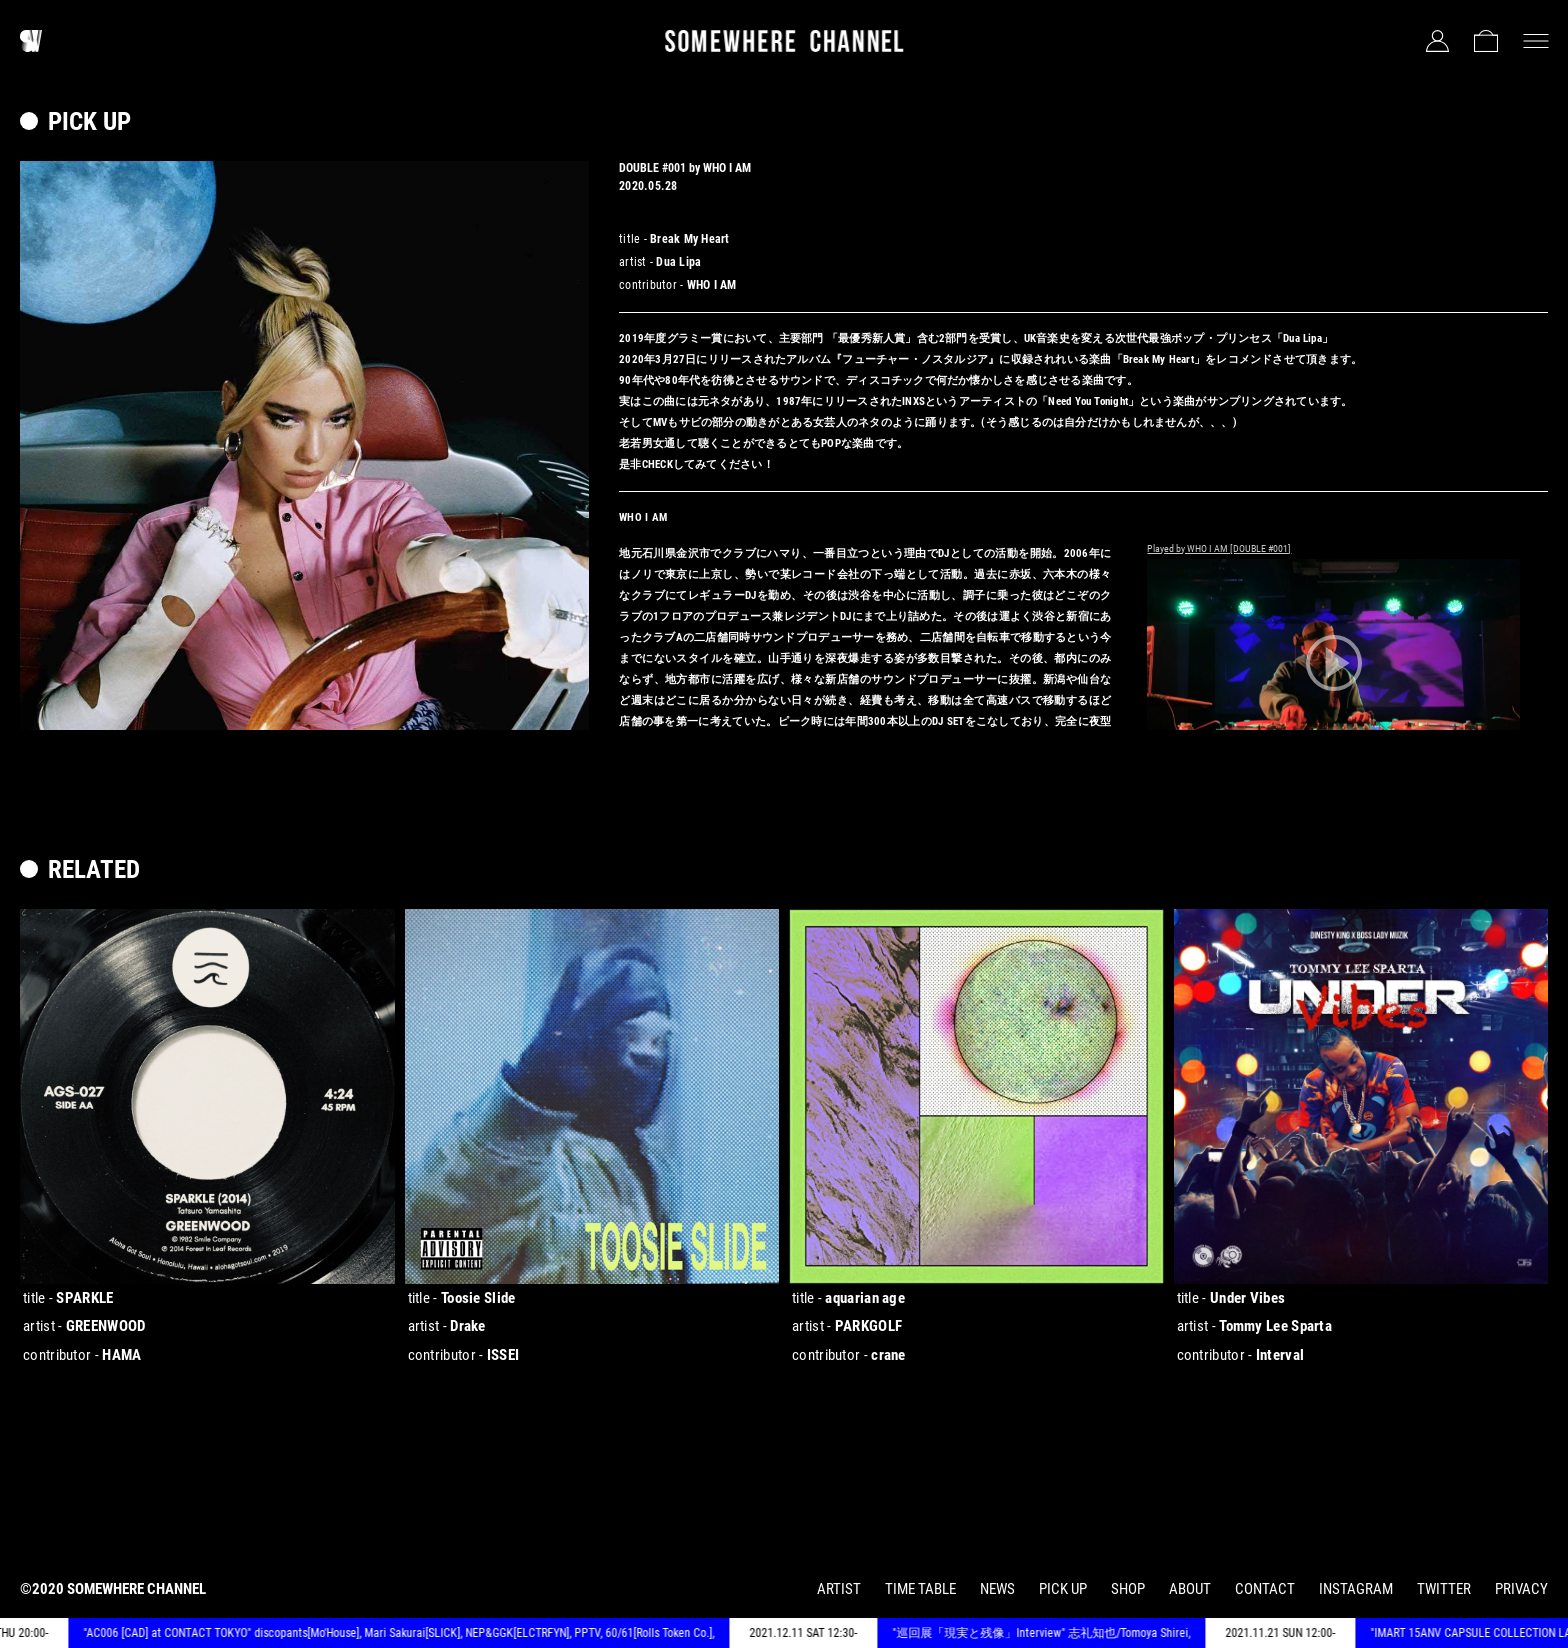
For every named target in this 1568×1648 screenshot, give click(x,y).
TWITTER (1444, 1589)
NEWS (997, 1589)
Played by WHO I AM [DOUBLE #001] (1219, 548)
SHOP (1128, 1589)
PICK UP (1063, 1589)
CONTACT (1265, 1589)
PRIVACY (1521, 1589)
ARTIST (839, 1589)
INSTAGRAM (1356, 1589)
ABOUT (1190, 1589)
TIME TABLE (920, 1589)
